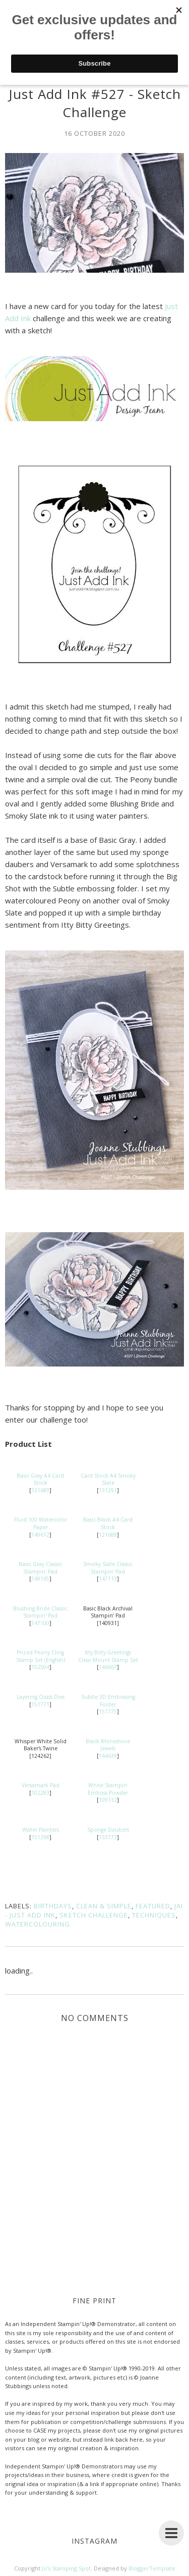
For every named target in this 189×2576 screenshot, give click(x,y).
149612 (40, 1534)
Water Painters (40, 1829)
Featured (153, 1905)
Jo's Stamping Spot (66, 2568)
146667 (108, 1667)
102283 (40, 1792)
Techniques (154, 1915)
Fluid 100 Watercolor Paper (40, 1523)
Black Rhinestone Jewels (108, 1745)
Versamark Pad (40, 1785)
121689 (40, 1490)
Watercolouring (37, 1924)
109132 (108, 1799)
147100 (40, 1623)
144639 (108, 1755)
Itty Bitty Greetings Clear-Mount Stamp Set (108, 1656)
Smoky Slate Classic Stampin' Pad (108, 1567)
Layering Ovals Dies (41, 1696)
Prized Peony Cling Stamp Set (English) (40, 1656)
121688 (108, 1534)
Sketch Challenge (93, 1915)
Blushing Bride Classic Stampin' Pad (40, 1612)
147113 (108, 1578)
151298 (40, 1837)
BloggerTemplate (152, 2568)
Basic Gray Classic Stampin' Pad (40, 1567)
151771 (40, 1704)
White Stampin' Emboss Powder (108, 1789)
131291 (108, 1490)
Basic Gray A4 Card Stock (40, 1479)
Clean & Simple (104, 1905)
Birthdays (53, 1905)
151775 (108, 1711)
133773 (108, 1837)
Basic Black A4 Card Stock (108, 1523)
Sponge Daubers (108, 1829)
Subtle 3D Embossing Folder (108, 1700)
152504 (40, 1667)
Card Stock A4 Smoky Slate (108, 1479)
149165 (40, 1578)
